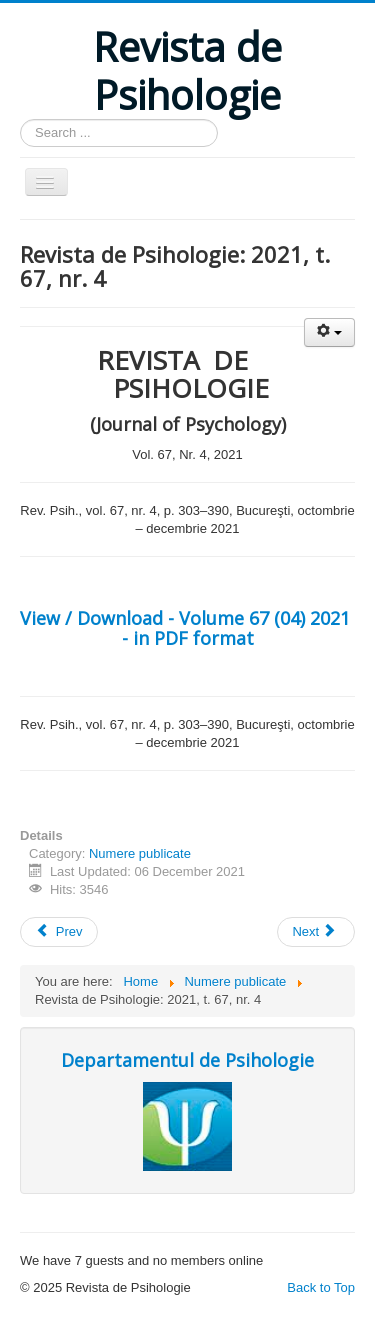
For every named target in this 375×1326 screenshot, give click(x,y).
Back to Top (321, 1287)
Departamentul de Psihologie (187, 1060)
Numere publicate (140, 853)
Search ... (20, 119)
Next (314, 931)
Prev (59, 931)
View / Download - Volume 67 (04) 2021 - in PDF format (187, 628)
